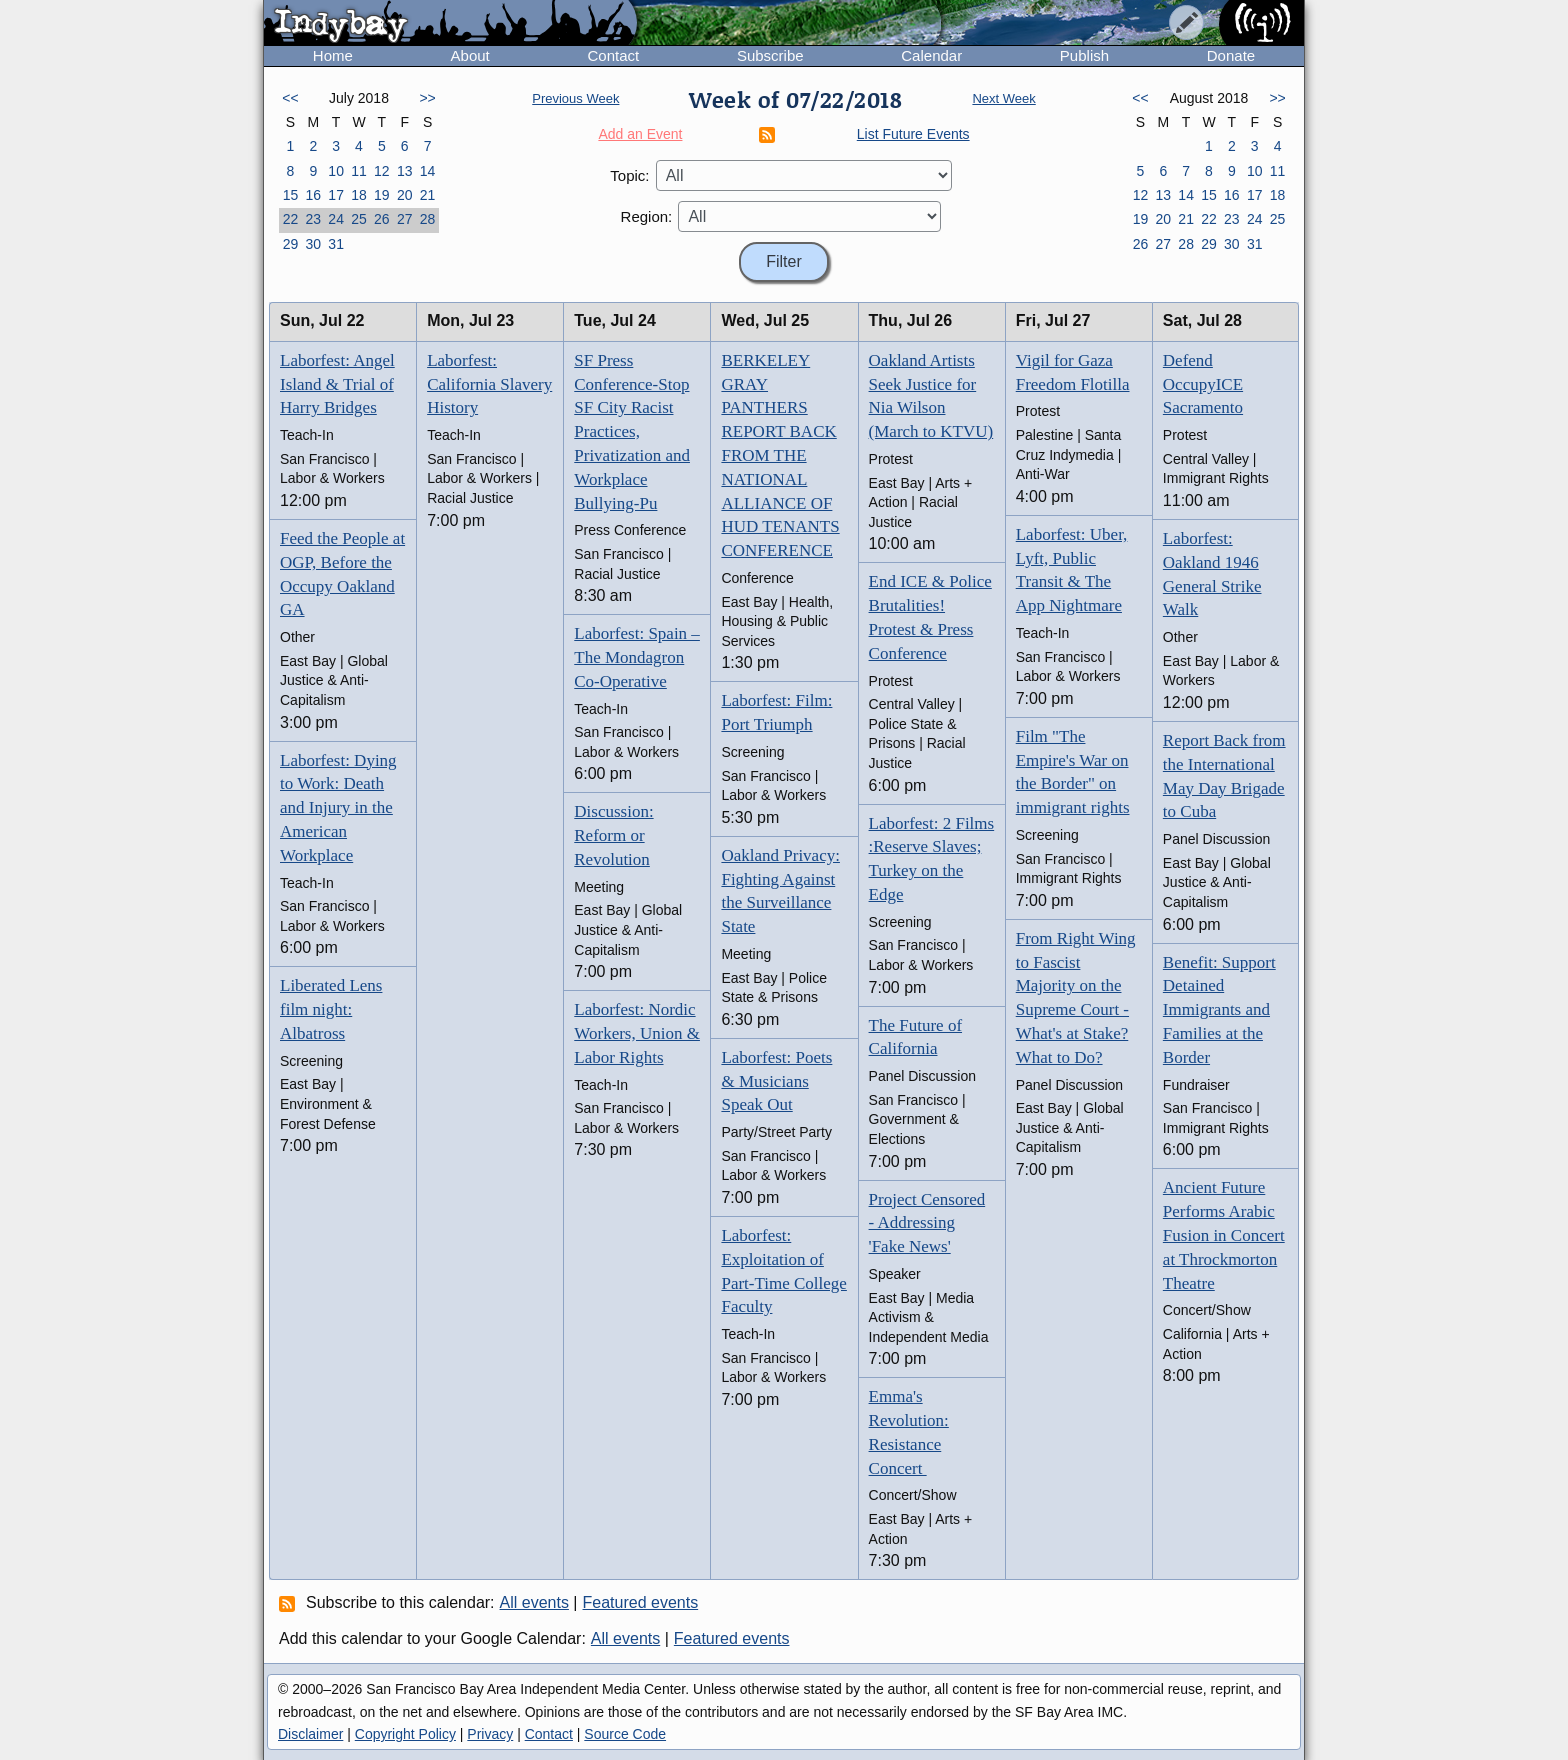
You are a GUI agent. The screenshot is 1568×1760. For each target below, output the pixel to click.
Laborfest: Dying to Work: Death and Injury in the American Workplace (338, 808)
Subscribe (770, 55)
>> (427, 98)
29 (291, 244)
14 (428, 171)
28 (428, 219)
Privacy (490, 1734)
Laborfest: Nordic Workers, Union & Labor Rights (637, 1033)
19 (382, 195)
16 (313, 195)
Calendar (931, 55)
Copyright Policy (405, 1734)
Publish (1084, 55)
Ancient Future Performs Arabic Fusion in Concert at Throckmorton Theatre (1224, 1235)
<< (290, 98)
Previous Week (575, 98)
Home (333, 55)
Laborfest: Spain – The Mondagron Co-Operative (637, 657)
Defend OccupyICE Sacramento (1203, 384)
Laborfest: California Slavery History (489, 384)
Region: (647, 216)
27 (405, 219)
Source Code (625, 1734)
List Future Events (913, 134)
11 (359, 171)
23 (313, 219)
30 (313, 244)
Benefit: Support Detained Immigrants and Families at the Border (1219, 1010)
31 (336, 244)
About (470, 55)
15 (291, 195)
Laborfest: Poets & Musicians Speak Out (776, 1081)
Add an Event (640, 134)
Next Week (1003, 98)
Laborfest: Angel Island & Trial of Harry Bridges (337, 384)
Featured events (641, 1602)
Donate (1231, 55)
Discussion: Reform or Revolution (613, 835)
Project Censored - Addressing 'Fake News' (927, 1223)
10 (336, 171)
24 (336, 219)
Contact (613, 55)
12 (382, 171)
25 (359, 219)
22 (291, 219)
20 (405, 195)
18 (359, 195)
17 (336, 195)
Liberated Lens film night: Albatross (331, 1009)
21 (428, 195)
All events (534, 1602)
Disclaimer (310, 1734)
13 (405, 171)
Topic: (629, 175)
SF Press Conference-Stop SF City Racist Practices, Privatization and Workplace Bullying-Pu (632, 432)
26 (382, 219)
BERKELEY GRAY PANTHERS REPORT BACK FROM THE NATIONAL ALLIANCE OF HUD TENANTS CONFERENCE (780, 455)
